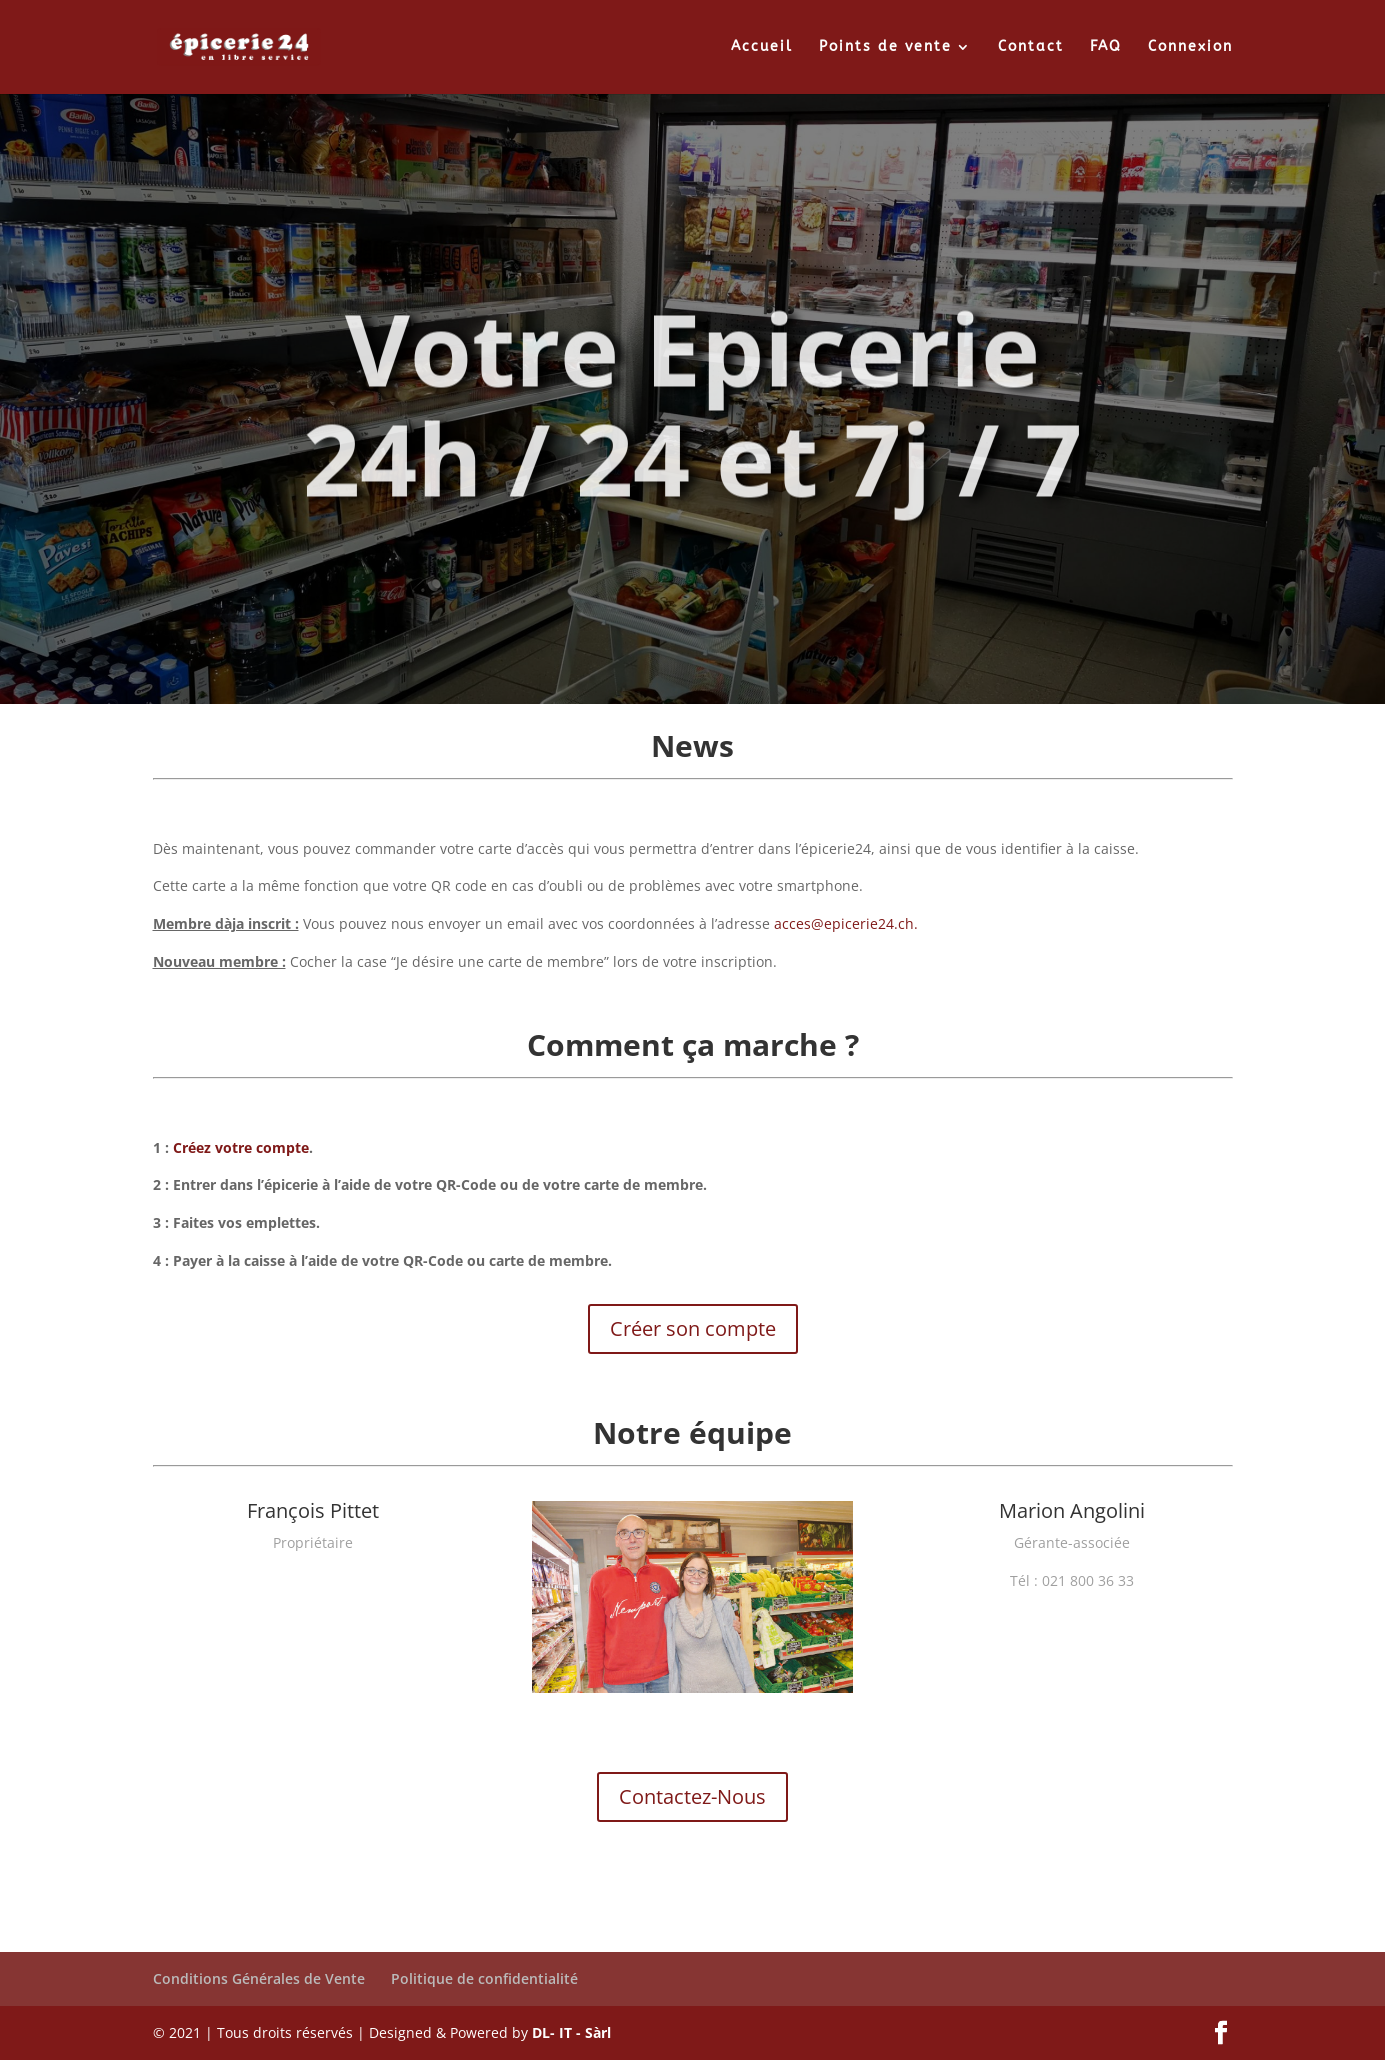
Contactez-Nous (692, 1796)
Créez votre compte (241, 1147)
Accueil (762, 47)
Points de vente (885, 47)
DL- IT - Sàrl (571, 2032)
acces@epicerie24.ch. (846, 923)
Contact (1031, 47)
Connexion (1190, 47)
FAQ (1106, 47)
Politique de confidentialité (484, 1978)
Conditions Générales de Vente (259, 1978)
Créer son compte (693, 1328)
